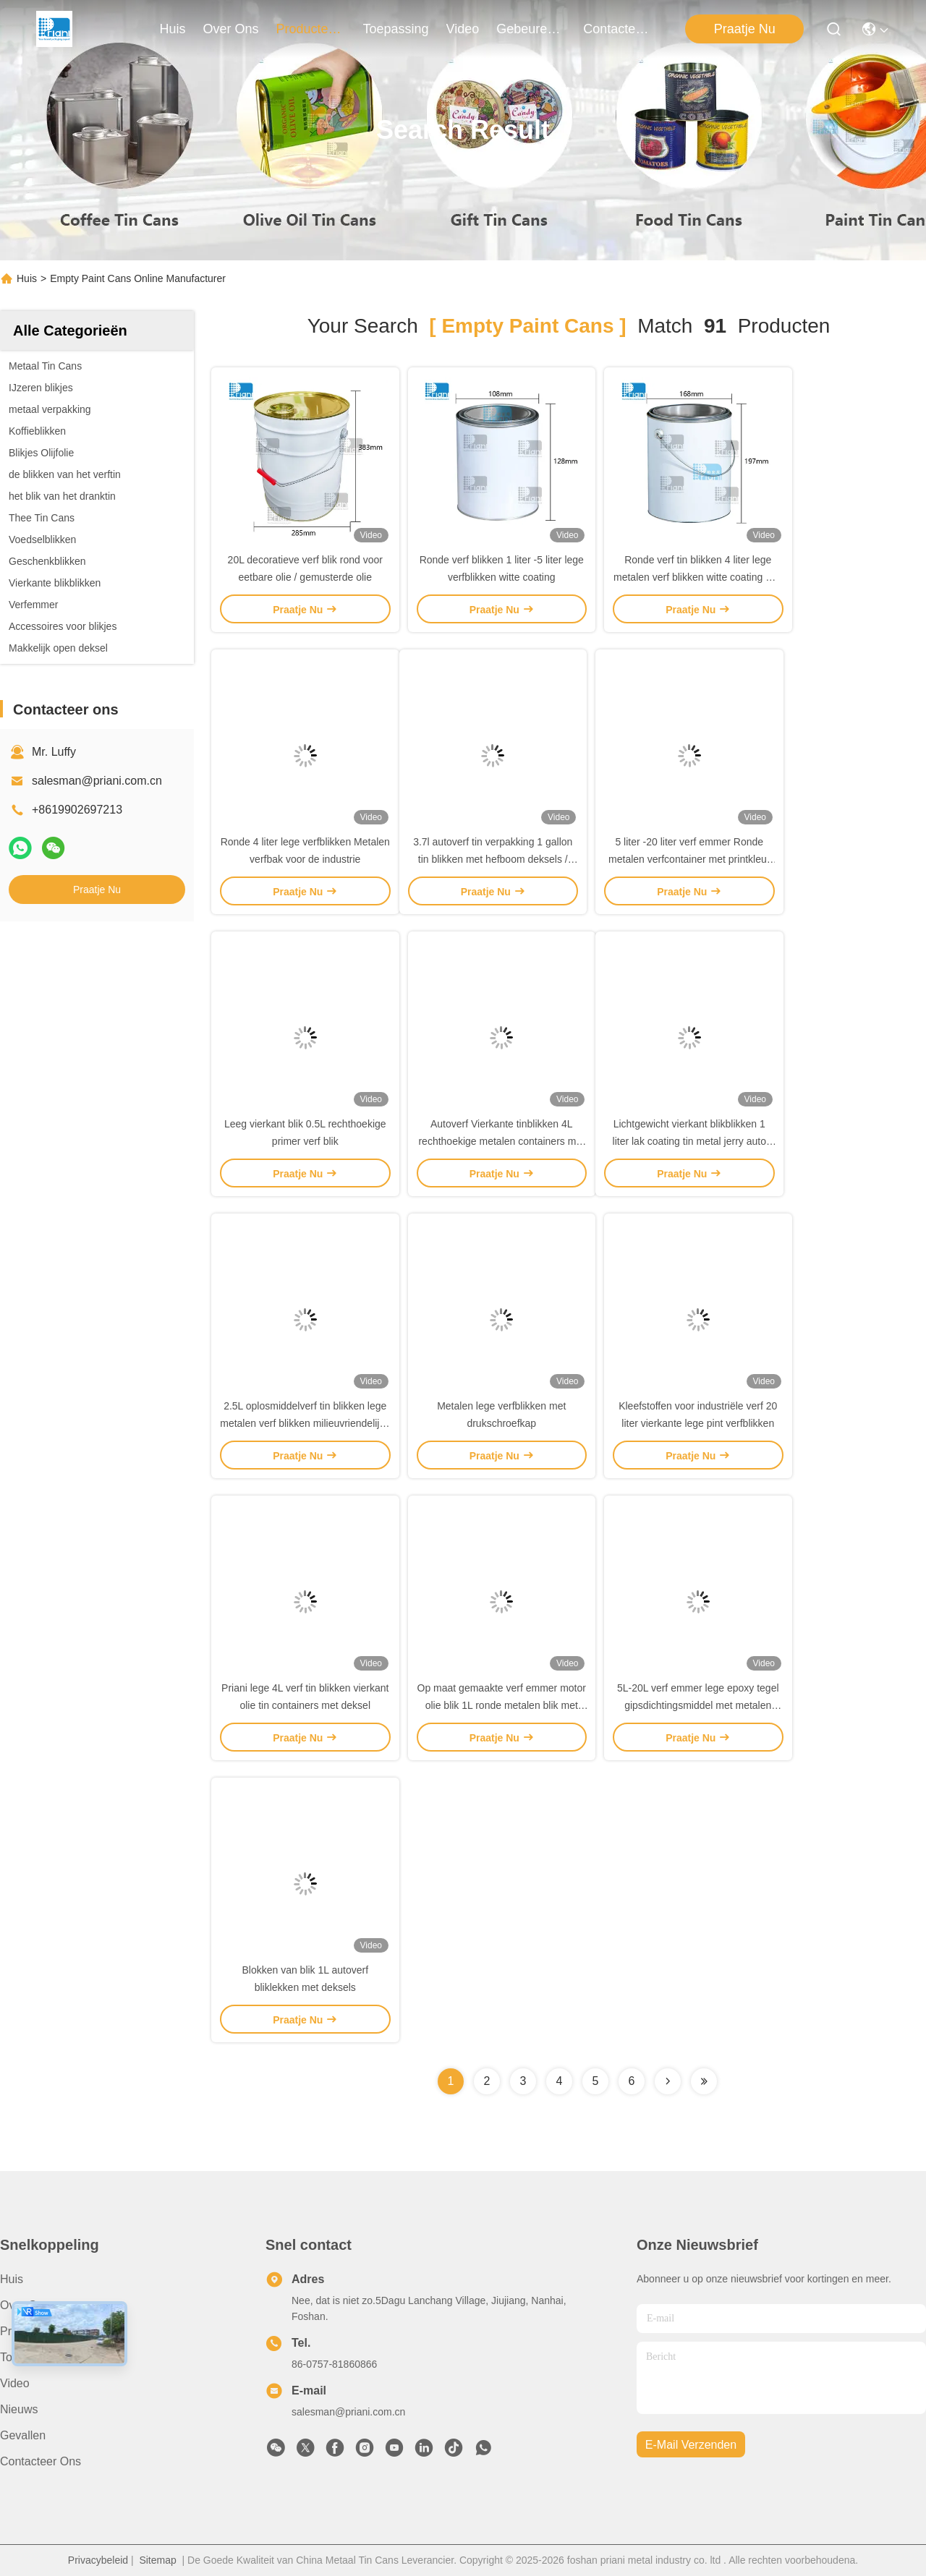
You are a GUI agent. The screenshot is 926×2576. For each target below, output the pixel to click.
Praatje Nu (745, 29)
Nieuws (19, 2409)
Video (15, 2383)
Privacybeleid (98, 2560)
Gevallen (23, 2435)
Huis (172, 29)
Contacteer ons (40, 2461)
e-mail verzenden (690, 2445)
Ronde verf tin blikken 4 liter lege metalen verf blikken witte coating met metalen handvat (697, 577)
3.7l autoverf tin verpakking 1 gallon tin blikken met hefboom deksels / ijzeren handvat (492, 859)
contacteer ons (618, 29)
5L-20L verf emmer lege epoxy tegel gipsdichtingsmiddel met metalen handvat (698, 1705)
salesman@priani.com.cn (97, 781)
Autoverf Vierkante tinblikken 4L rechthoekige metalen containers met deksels (501, 1141)
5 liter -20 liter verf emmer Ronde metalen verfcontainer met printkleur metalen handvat (689, 859)
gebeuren (531, 29)
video (463, 29)
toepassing (396, 29)
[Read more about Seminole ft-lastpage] (704, 2081)
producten (311, 29)
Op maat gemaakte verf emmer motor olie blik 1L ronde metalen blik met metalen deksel (501, 1705)
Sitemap (157, 2560)
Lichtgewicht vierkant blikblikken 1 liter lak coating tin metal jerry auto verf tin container (689, 1141)
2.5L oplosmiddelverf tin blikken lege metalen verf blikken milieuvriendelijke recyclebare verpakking (305, 1423)
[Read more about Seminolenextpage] (668, 2081)
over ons (231, 29)
